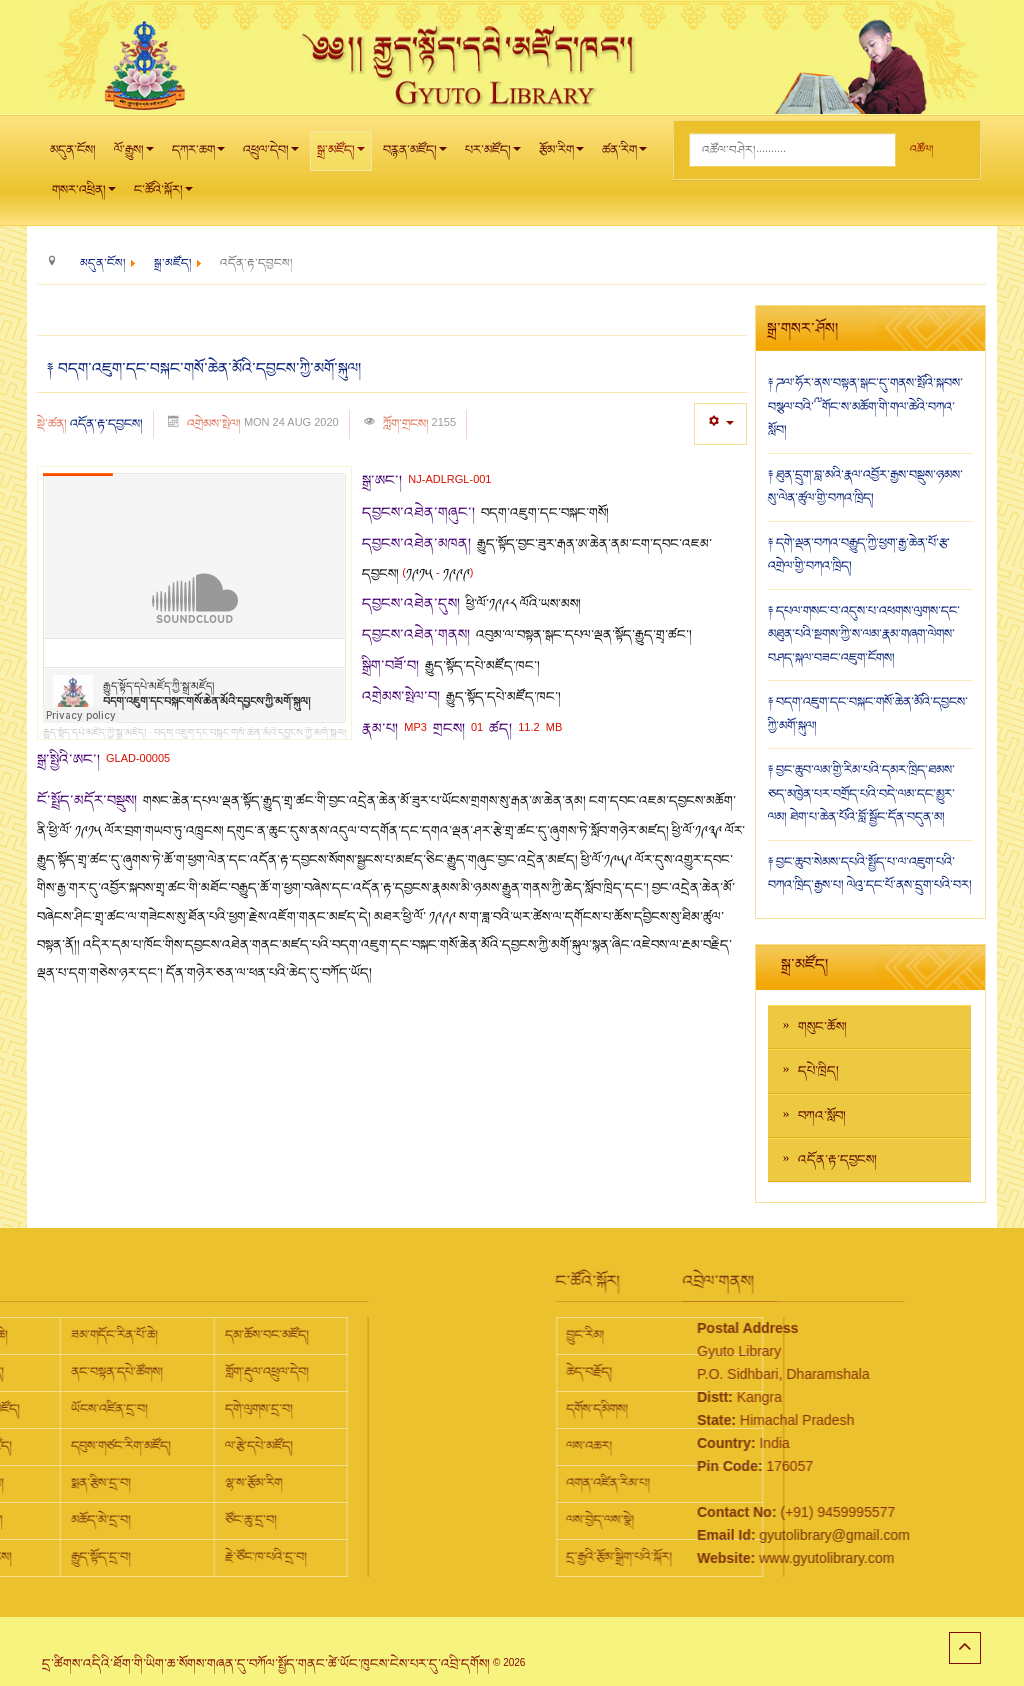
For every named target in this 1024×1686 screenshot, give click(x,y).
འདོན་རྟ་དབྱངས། (106, 424)
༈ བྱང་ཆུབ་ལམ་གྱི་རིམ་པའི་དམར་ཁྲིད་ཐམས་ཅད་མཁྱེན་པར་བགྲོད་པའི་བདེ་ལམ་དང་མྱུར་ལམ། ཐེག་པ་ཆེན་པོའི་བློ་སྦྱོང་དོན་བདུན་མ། (861, 793)
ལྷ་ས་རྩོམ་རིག (83, 1483)
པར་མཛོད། (493, 155)
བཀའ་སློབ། (822, 1116)
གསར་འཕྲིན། (84, 195)
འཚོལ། (921, 149)
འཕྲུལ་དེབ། (271, 155)
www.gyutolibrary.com (741, 1558)
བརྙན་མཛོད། (415, 155)
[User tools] (720, 423)
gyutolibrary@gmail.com (749, 1535)
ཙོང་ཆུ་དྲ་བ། (81, 1520)
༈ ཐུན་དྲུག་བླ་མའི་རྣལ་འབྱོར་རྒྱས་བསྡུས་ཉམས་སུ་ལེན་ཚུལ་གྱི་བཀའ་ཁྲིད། (865, 487)
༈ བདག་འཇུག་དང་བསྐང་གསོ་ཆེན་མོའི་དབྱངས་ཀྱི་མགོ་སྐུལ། (204, 369)
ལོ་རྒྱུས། (134, 155)
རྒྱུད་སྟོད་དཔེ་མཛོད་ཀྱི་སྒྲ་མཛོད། (94, 732)
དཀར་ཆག (198, 155)
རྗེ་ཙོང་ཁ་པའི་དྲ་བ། (96, 1557)
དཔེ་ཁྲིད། (818, 1071)
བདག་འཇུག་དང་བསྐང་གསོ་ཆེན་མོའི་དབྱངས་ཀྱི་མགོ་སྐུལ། (250, 732)
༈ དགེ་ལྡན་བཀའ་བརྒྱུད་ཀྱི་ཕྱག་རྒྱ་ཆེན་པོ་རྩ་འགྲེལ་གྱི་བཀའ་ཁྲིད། (859, 555)
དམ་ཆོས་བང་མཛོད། (97, 1335)
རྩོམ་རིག (561, 155)
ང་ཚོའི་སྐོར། (163, 195)
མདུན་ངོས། (73, 150)
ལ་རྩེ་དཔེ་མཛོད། (89, 1446)
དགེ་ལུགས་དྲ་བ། (89, 1409)
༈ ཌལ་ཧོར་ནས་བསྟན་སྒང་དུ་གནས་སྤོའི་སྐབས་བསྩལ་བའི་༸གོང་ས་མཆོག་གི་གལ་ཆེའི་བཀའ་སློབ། (865, 406)
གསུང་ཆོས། (822, 1027)
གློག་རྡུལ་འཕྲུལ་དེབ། (97, 1372)
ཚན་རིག (624, 155)
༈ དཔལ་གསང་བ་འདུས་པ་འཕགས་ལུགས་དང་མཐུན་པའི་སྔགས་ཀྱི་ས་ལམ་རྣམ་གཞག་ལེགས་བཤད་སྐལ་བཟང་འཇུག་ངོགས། (864, 634)
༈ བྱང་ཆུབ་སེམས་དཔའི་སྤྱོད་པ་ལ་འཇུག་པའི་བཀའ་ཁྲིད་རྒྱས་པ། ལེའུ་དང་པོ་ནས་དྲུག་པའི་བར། (870, 874)
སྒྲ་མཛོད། (341, 155)
